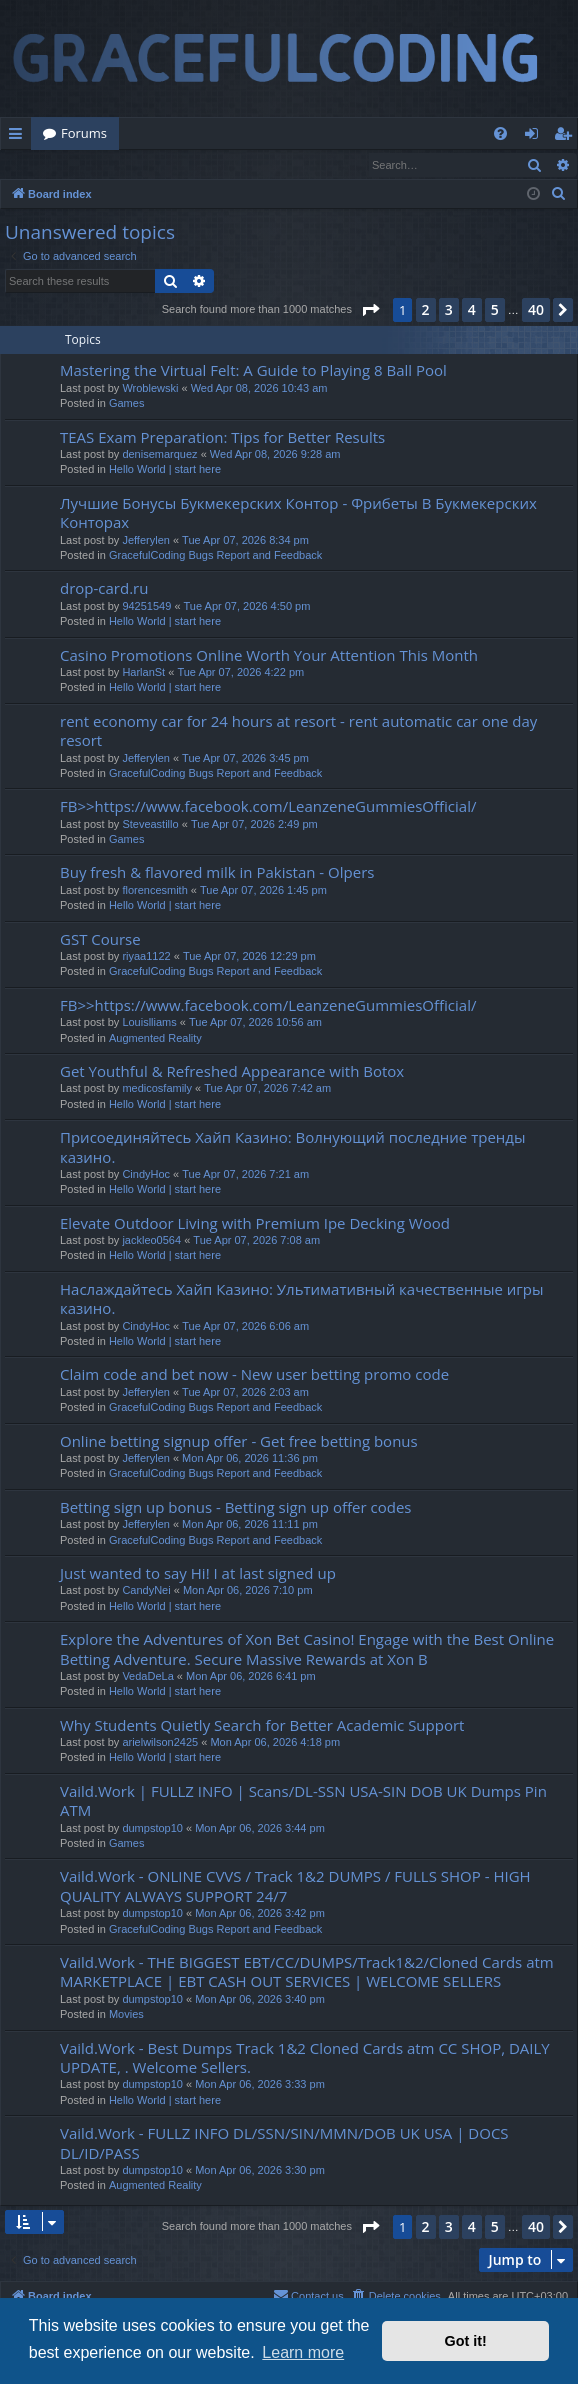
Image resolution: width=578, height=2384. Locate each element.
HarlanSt (143, 673)
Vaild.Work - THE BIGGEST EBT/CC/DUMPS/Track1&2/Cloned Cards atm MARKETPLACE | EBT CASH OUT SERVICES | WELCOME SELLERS (307, 1972)
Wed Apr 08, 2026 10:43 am (259, 389)
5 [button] (495, 310)
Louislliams (149, 1023)
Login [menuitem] (535, 137)
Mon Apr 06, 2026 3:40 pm (260, 2000)
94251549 (146, 607)
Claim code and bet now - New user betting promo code (254, 1375)
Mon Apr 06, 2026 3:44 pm (260, 1829)
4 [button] (472, 310)
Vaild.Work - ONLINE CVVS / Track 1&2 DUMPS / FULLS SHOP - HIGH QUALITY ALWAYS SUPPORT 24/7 (295, 1886)
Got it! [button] (466, 2341)
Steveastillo (150, 825)
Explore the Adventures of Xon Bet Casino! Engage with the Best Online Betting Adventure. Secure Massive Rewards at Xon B (307, 1649)
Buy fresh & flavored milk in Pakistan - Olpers (217, 873)
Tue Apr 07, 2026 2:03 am (245, 1393)
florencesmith (154, 891)
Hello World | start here (165, 470)
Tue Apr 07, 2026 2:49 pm (254, 825)
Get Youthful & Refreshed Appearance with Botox (232, 1072)
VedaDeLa (147, 1677)
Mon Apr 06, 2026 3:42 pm (260, 1914)
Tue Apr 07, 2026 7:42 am (267, 1089)
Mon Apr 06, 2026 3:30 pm (260, 2171)
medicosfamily (157, 1089)
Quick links (19, 137)
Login (33, 164)
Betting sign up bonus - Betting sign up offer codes (235, 1508)
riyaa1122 (146, 957)
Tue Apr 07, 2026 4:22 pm (240, 673)
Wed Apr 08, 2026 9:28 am (275, 455)
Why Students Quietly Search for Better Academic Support (262, 1726)
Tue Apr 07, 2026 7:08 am (256, 1241)
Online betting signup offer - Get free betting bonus (239, 1442)
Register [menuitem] (567, 137)
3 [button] (449, 310)
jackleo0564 (151, 1241)
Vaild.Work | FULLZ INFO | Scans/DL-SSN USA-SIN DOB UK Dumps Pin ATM (303, 1801)
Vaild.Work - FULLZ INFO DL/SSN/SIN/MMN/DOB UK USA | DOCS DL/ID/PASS (284, 2143)
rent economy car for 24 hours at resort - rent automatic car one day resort (298, 731)
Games (126, 404)
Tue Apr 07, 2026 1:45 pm (263, 891)
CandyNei (146, 1591)
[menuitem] (500, 133)
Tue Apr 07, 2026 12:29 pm (249, 957)
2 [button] (426, 310)
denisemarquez (159, 455)
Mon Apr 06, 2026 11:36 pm (250, 1459)
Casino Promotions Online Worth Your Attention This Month (269, 656)
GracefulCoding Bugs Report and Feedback (215, 556)
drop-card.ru (104, 589)
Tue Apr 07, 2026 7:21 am (245, 1175)
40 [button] (536, 310)
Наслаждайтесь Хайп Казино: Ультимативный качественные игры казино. (302, 1299)
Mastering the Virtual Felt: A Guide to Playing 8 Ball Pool (253, 371)
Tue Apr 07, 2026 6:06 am (245, 1327)
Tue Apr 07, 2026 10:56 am (255, 1023)
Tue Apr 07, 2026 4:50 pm (247, 607)
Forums (84, 133)
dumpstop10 (152, 1829)
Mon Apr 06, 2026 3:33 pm (260, 2085)
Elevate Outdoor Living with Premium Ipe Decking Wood (255, 1224)
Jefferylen (146, 541)
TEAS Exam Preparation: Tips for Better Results (222, 438)
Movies (126, 2015)
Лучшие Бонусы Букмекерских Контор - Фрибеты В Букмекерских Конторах (298, 513)
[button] (370, 311)
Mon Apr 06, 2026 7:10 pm (248, 1591)
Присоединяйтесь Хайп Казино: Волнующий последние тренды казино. (292, 1147)
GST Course (100, 940)
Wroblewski (150, 389)
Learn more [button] (303, 2352)
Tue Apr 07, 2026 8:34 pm (245, 541)
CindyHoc (146, 1175)
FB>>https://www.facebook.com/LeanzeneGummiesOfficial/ (268, 807)
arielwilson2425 (160, 1743)
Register (99, 164)
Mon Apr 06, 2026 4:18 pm (275, 1743)
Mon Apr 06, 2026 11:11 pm (250, 1525)
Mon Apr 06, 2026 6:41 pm (251, 1677)
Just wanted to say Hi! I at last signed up (198, 1574)
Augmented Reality (155, 1039)
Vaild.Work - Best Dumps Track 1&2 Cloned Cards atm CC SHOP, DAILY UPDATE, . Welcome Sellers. (305, 2058)
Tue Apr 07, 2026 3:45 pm (245, 759)
